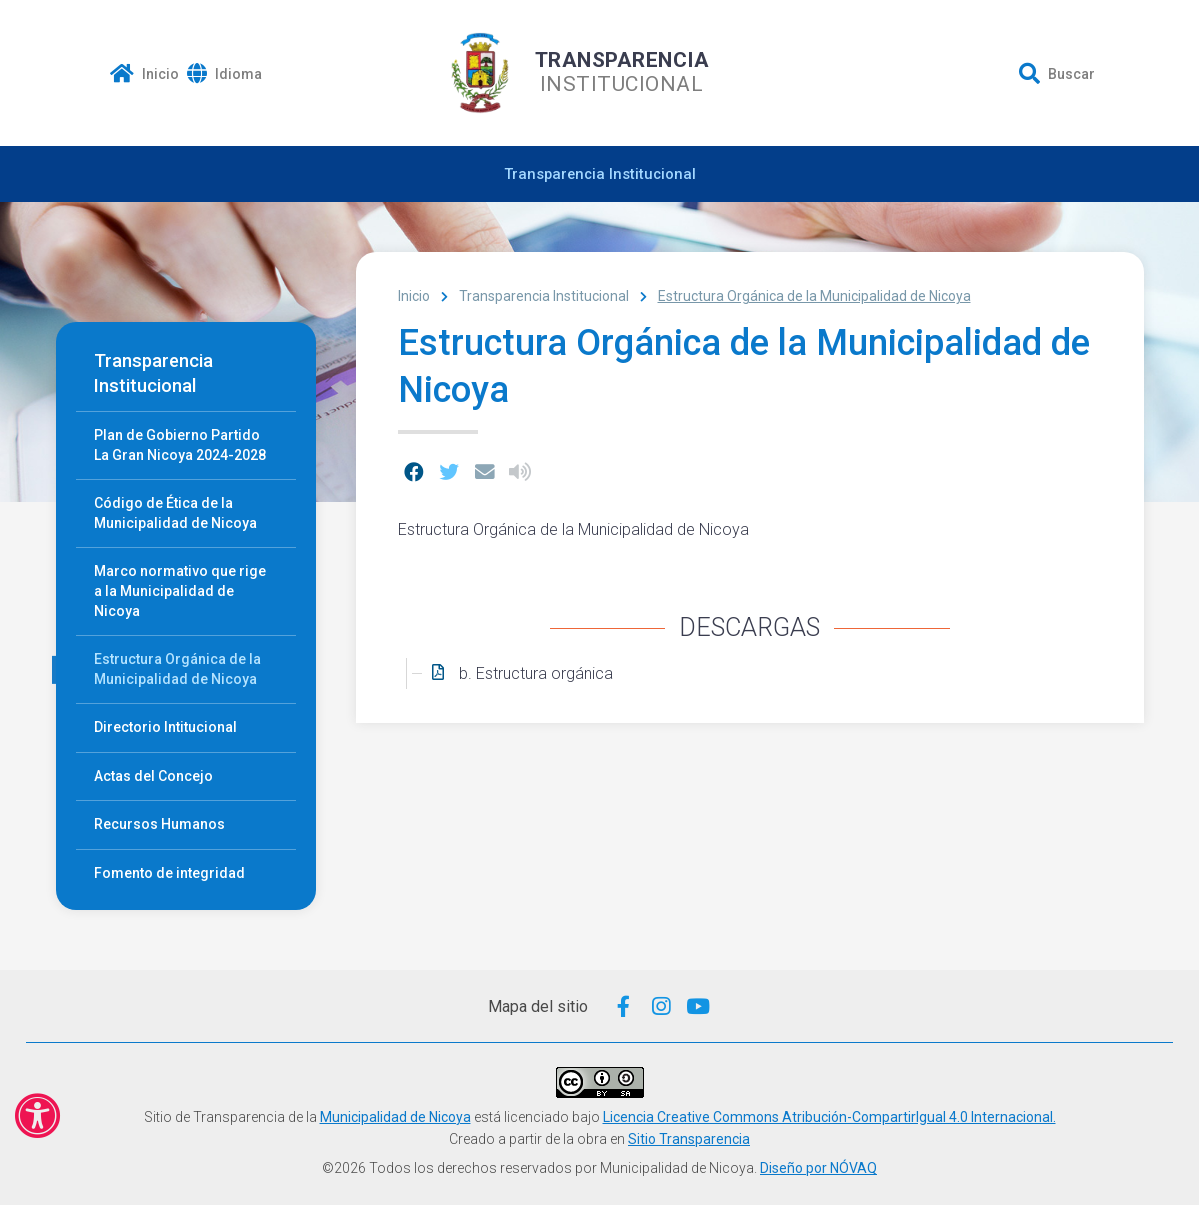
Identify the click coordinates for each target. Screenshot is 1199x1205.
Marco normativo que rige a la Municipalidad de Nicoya (180, 590)
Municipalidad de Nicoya (395, 1117)
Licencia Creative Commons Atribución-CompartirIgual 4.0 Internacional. (829, 1117)
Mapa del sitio (538, 1006)
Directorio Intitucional (165, 727)
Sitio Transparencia (689, 1139)
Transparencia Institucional (600, 174)
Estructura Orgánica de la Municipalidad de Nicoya (177, 669)
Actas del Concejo (153, 776)
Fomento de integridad (169, 873)
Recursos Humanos (159, 824)
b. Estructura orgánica (536, 673)
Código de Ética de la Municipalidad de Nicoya (175, 513)
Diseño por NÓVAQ (818, 1168)
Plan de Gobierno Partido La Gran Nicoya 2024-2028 (180, 445)
